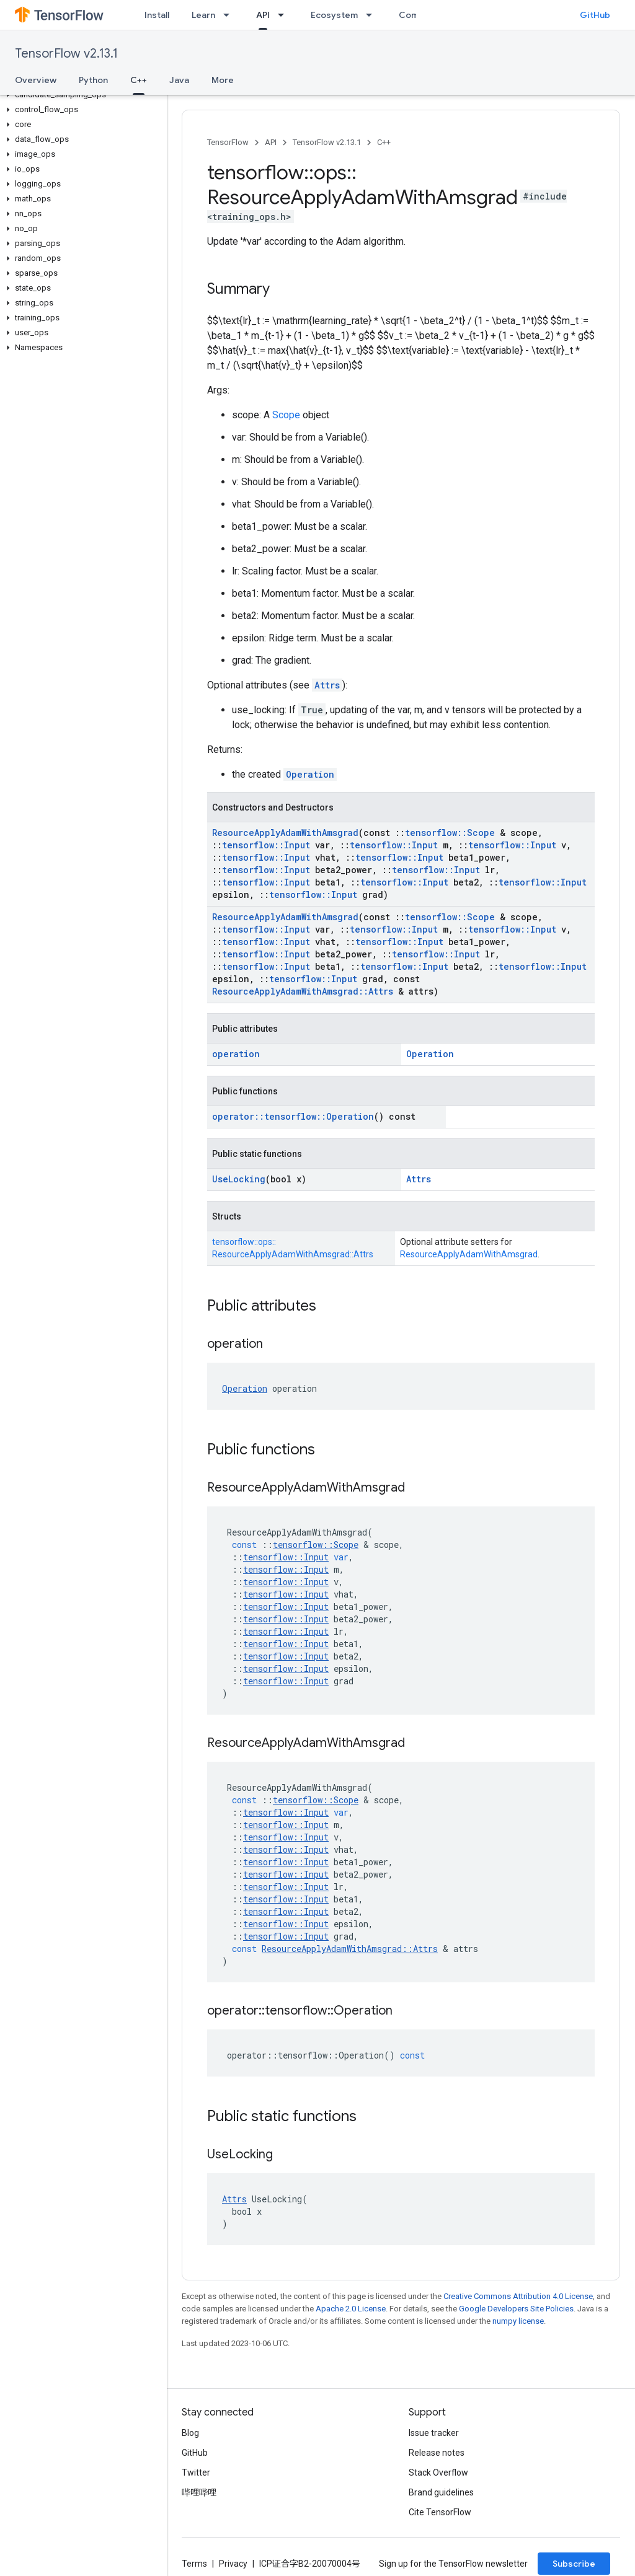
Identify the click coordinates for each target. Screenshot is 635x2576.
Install (156, 14)
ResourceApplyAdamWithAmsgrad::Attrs (302, 991)
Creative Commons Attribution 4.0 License (518, 2296)
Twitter (196, 2472)
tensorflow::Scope (450, 832)
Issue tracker (434, 2433)
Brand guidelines (441, 2492)
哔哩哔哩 (199, 2492)
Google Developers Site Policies (516, 2308)
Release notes (436, 2453)
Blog (190, 2433)
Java (179, 80)
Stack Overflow (438, 2472)
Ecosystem (334, 14)
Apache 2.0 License (351, 2308)
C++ (384, 142)
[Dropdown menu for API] (285, 15)
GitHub (595, 14)
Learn (203, 14)
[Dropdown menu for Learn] (230, 15)
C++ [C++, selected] (138, 80)
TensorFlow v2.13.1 (66, 53)
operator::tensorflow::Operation (293, 1116)
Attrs (327, 685)
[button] (81, 94)
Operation (310, 774)
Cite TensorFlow (440, 2512)
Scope (286, 415)
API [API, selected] (263, 14)
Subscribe (574, 2563)
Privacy (233, 2564)
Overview (35, 80)
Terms (194, 2564)
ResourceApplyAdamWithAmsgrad (285, 832)
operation (236, 1054)
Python (93, 80)
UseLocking (238, 1179)
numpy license (518, 2321)
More (222, 80)
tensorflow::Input (266, 845)
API (271, 142)
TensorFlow (228, 142)
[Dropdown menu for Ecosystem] (373, 15)
